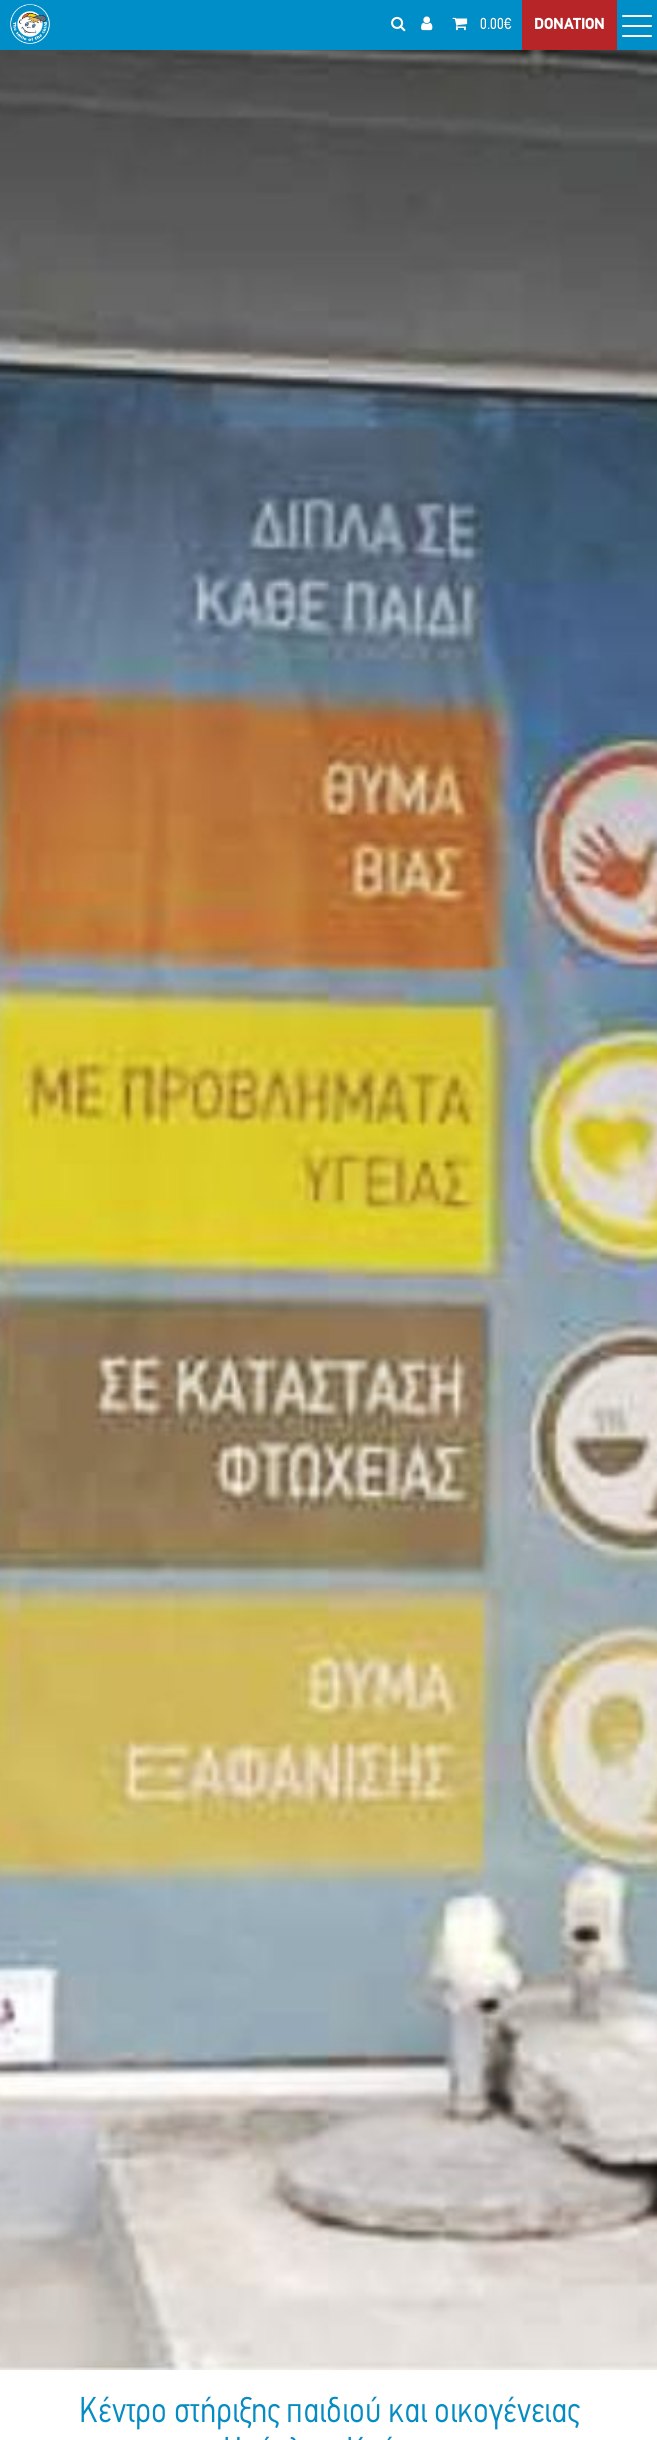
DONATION (569, 25)
